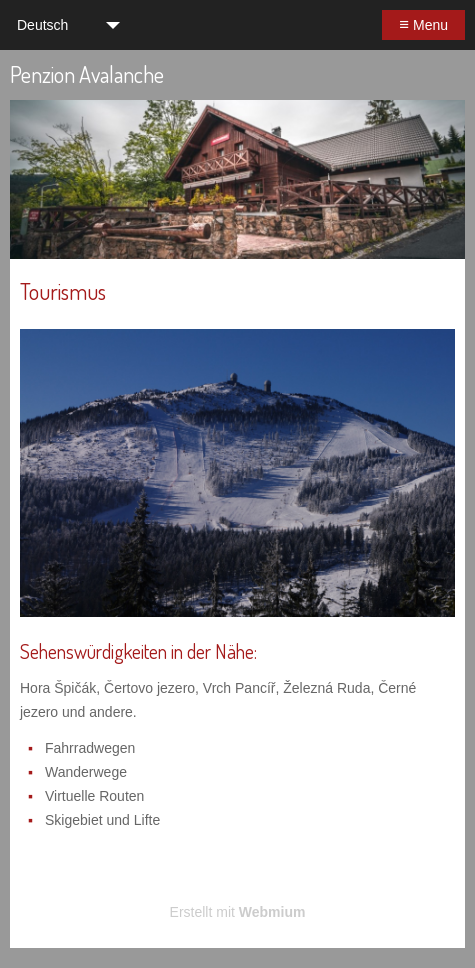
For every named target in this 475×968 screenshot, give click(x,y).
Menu (423, 24)
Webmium (272, 912)
